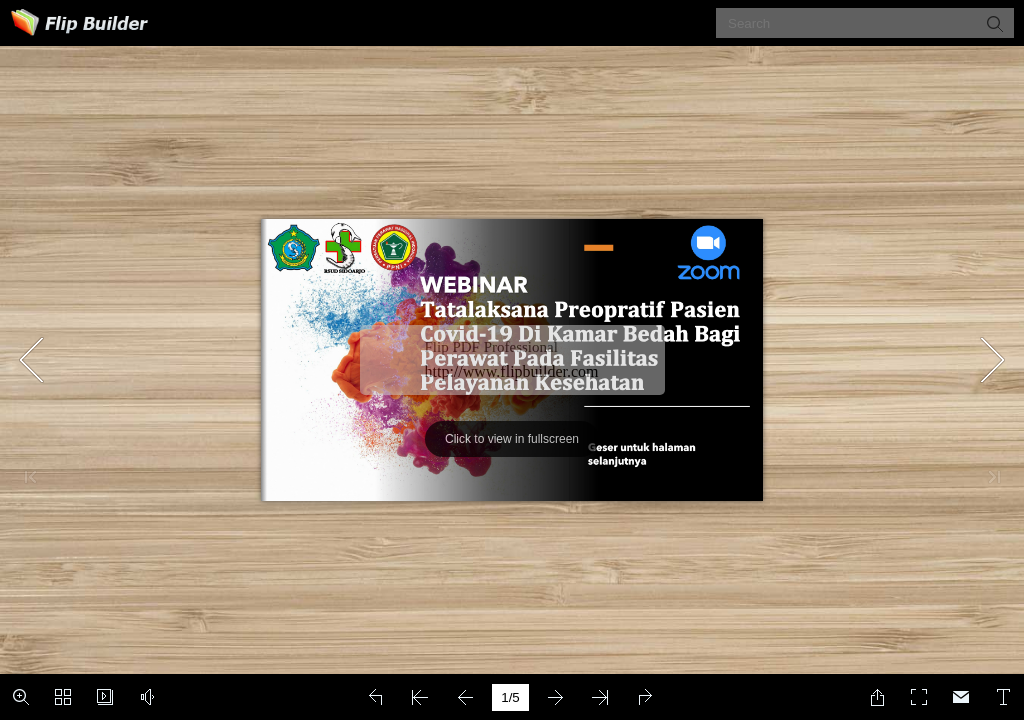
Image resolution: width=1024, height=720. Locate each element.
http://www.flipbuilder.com (512, 371)
